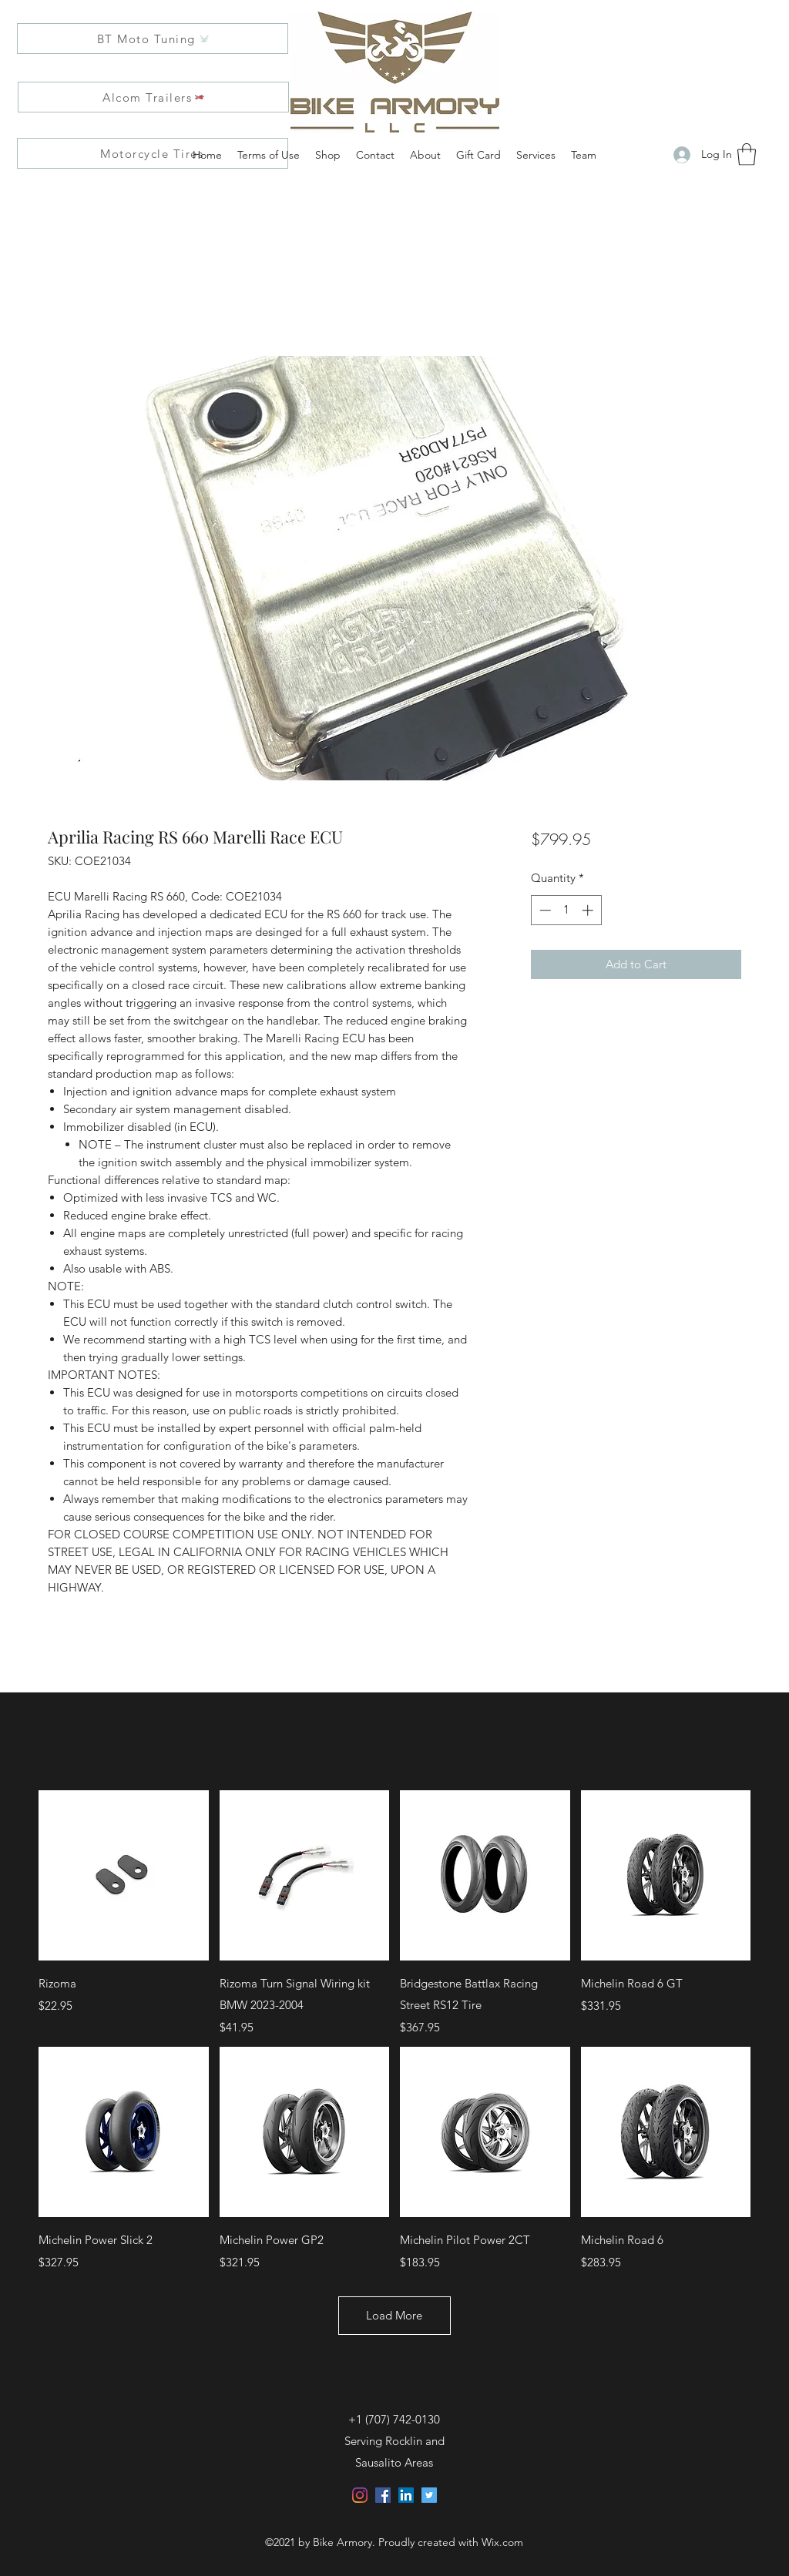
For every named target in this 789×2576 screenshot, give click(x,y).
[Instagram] (360, 2495)
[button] (746, 154)
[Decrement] (543, 910)
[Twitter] (429, 2495)
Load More (395, 2315)
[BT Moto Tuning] (152, 38)
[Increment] (589, 910)
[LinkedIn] (406, 2495)
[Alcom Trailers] (153, 97)
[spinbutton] (566, 910)
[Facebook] (383, 2495)
